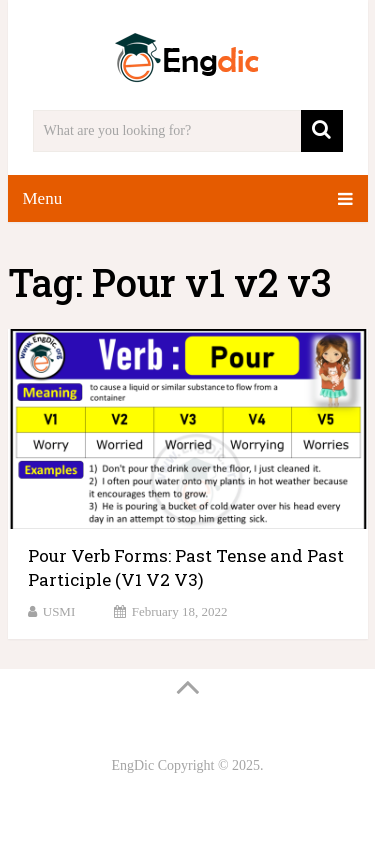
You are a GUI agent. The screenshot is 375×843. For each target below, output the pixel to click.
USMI (59, 611)
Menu (43, 198)
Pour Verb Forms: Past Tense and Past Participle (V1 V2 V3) (186, 567)
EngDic (132, 765)
